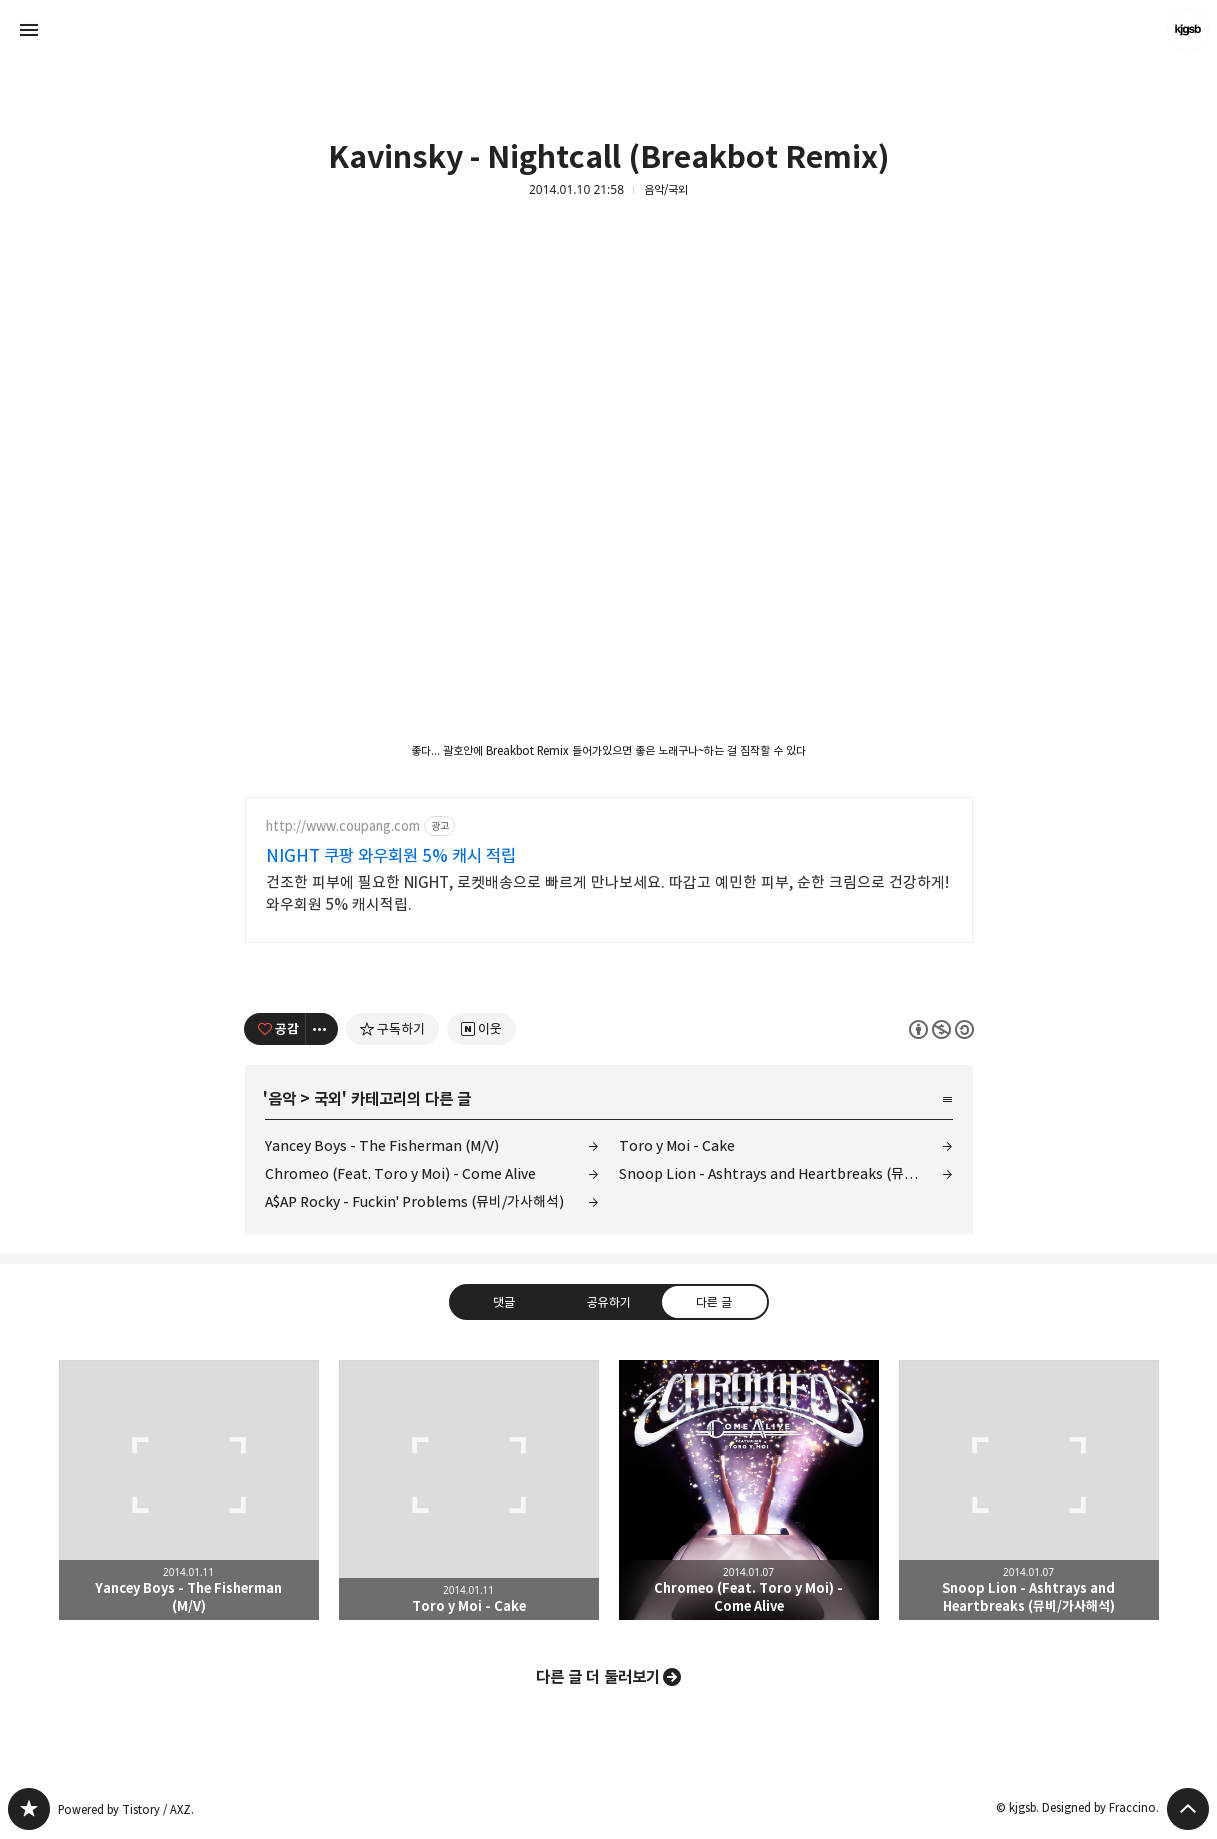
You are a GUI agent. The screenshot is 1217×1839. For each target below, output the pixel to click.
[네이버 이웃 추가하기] (481, 1029)
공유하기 (608, 1302)
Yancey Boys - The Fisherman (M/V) (382, 1145)
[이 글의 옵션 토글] (322, 1029)
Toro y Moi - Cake (677, 1145)
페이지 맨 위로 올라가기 (1188, 1809)
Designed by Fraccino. (1100, 1807)
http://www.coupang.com (343, 826)
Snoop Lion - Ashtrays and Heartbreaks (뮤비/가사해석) (786, 1173)
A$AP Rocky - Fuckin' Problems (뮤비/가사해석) (414, 1201)
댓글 (503, 1302)
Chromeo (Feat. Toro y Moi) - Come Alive (400, 1173)
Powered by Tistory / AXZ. (126, 1809)
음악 (282, 1099)
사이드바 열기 (29, 30)
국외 (328, 1099)
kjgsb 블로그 (29, 1809)
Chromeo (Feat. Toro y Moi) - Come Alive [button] (749, 1490)
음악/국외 (666, 190)
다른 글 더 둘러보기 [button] (598, 1677)
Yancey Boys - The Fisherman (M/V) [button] (189, 1490)
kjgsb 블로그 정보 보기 (1188, 30)
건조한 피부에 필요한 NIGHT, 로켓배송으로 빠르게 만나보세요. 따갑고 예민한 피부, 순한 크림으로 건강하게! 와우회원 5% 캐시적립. (607, 893)
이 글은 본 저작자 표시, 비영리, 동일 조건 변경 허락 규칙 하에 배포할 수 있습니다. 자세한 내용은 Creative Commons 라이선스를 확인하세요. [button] (941, 1029)
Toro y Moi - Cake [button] (469, 1490)
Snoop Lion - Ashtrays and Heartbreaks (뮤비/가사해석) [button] (1029, 1490)
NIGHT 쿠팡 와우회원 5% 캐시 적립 (391, 856)
